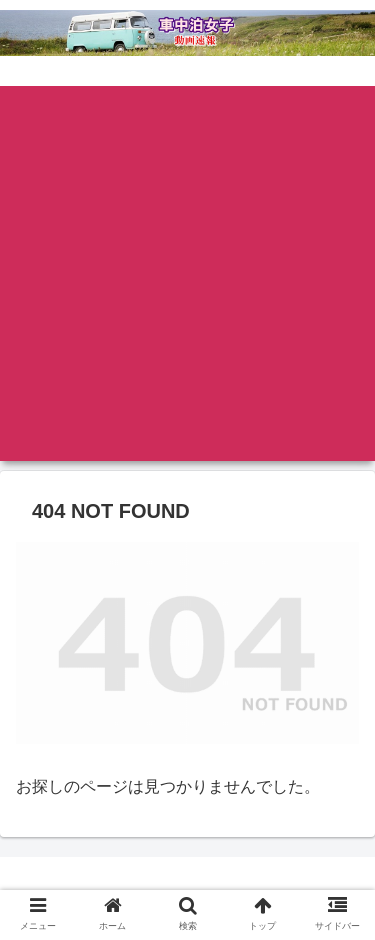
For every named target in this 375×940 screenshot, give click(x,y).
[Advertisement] (187, 273)
